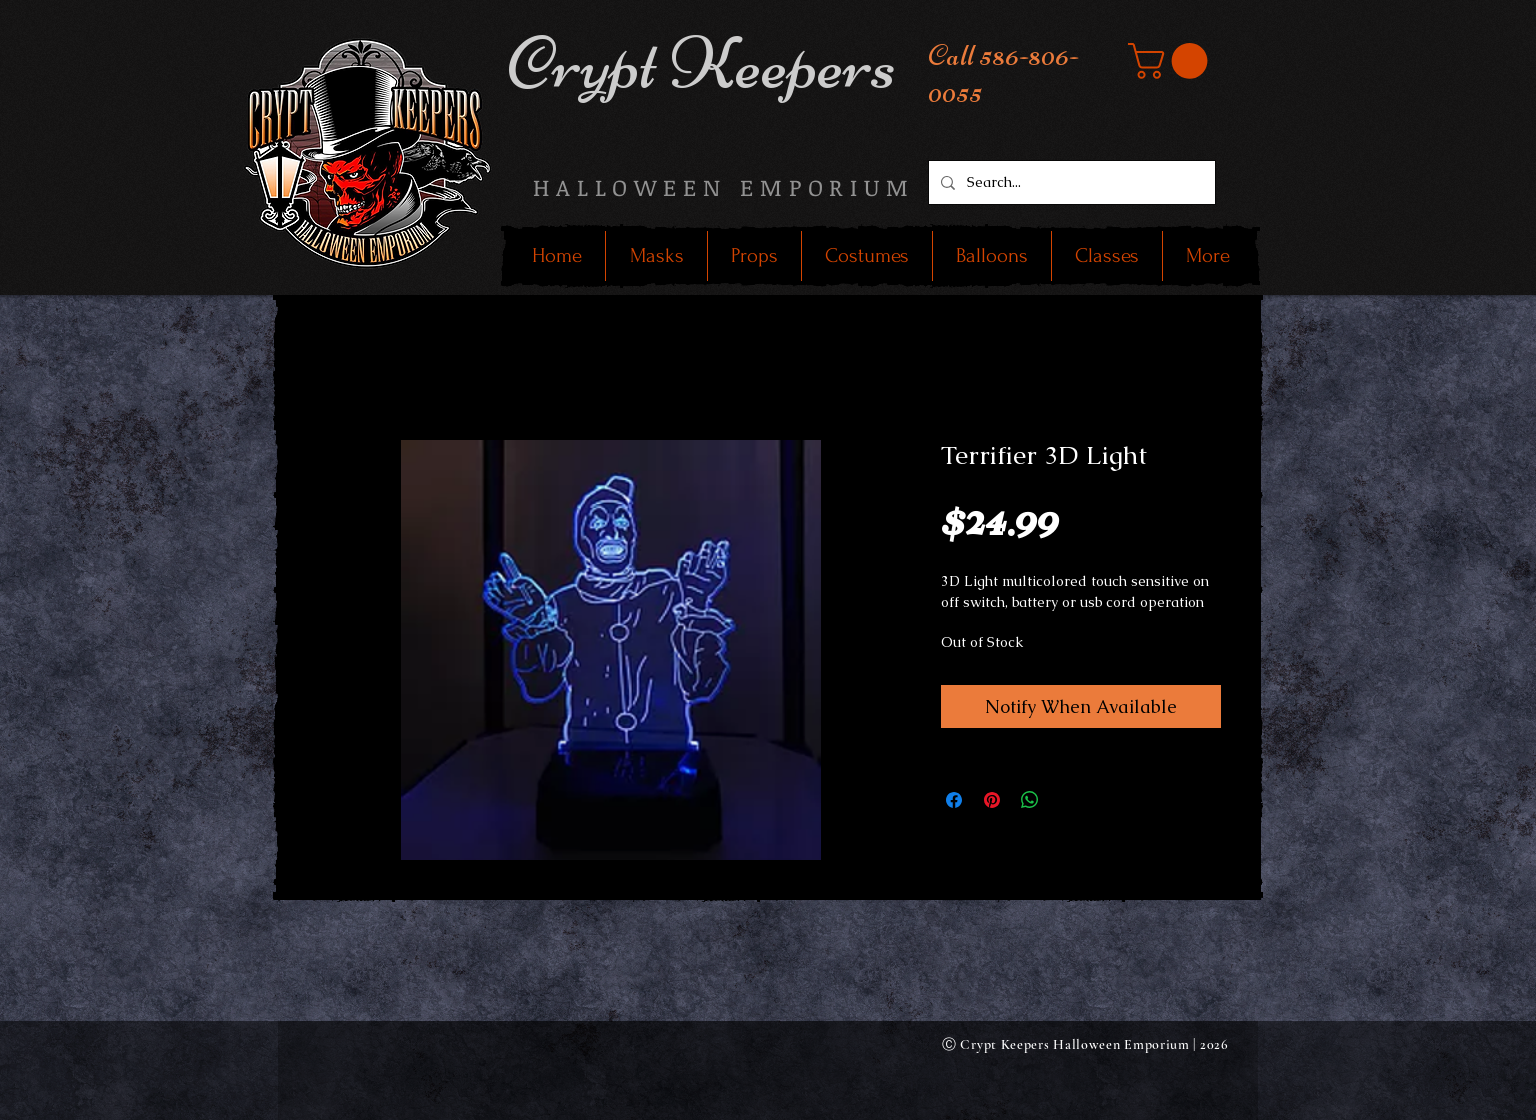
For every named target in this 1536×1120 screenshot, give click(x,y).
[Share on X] (1068, 800)
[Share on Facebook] (954, 800)
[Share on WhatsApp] (1030, 800)
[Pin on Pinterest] (992, 800)
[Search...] (1070, 182)
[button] (1172, 61)
